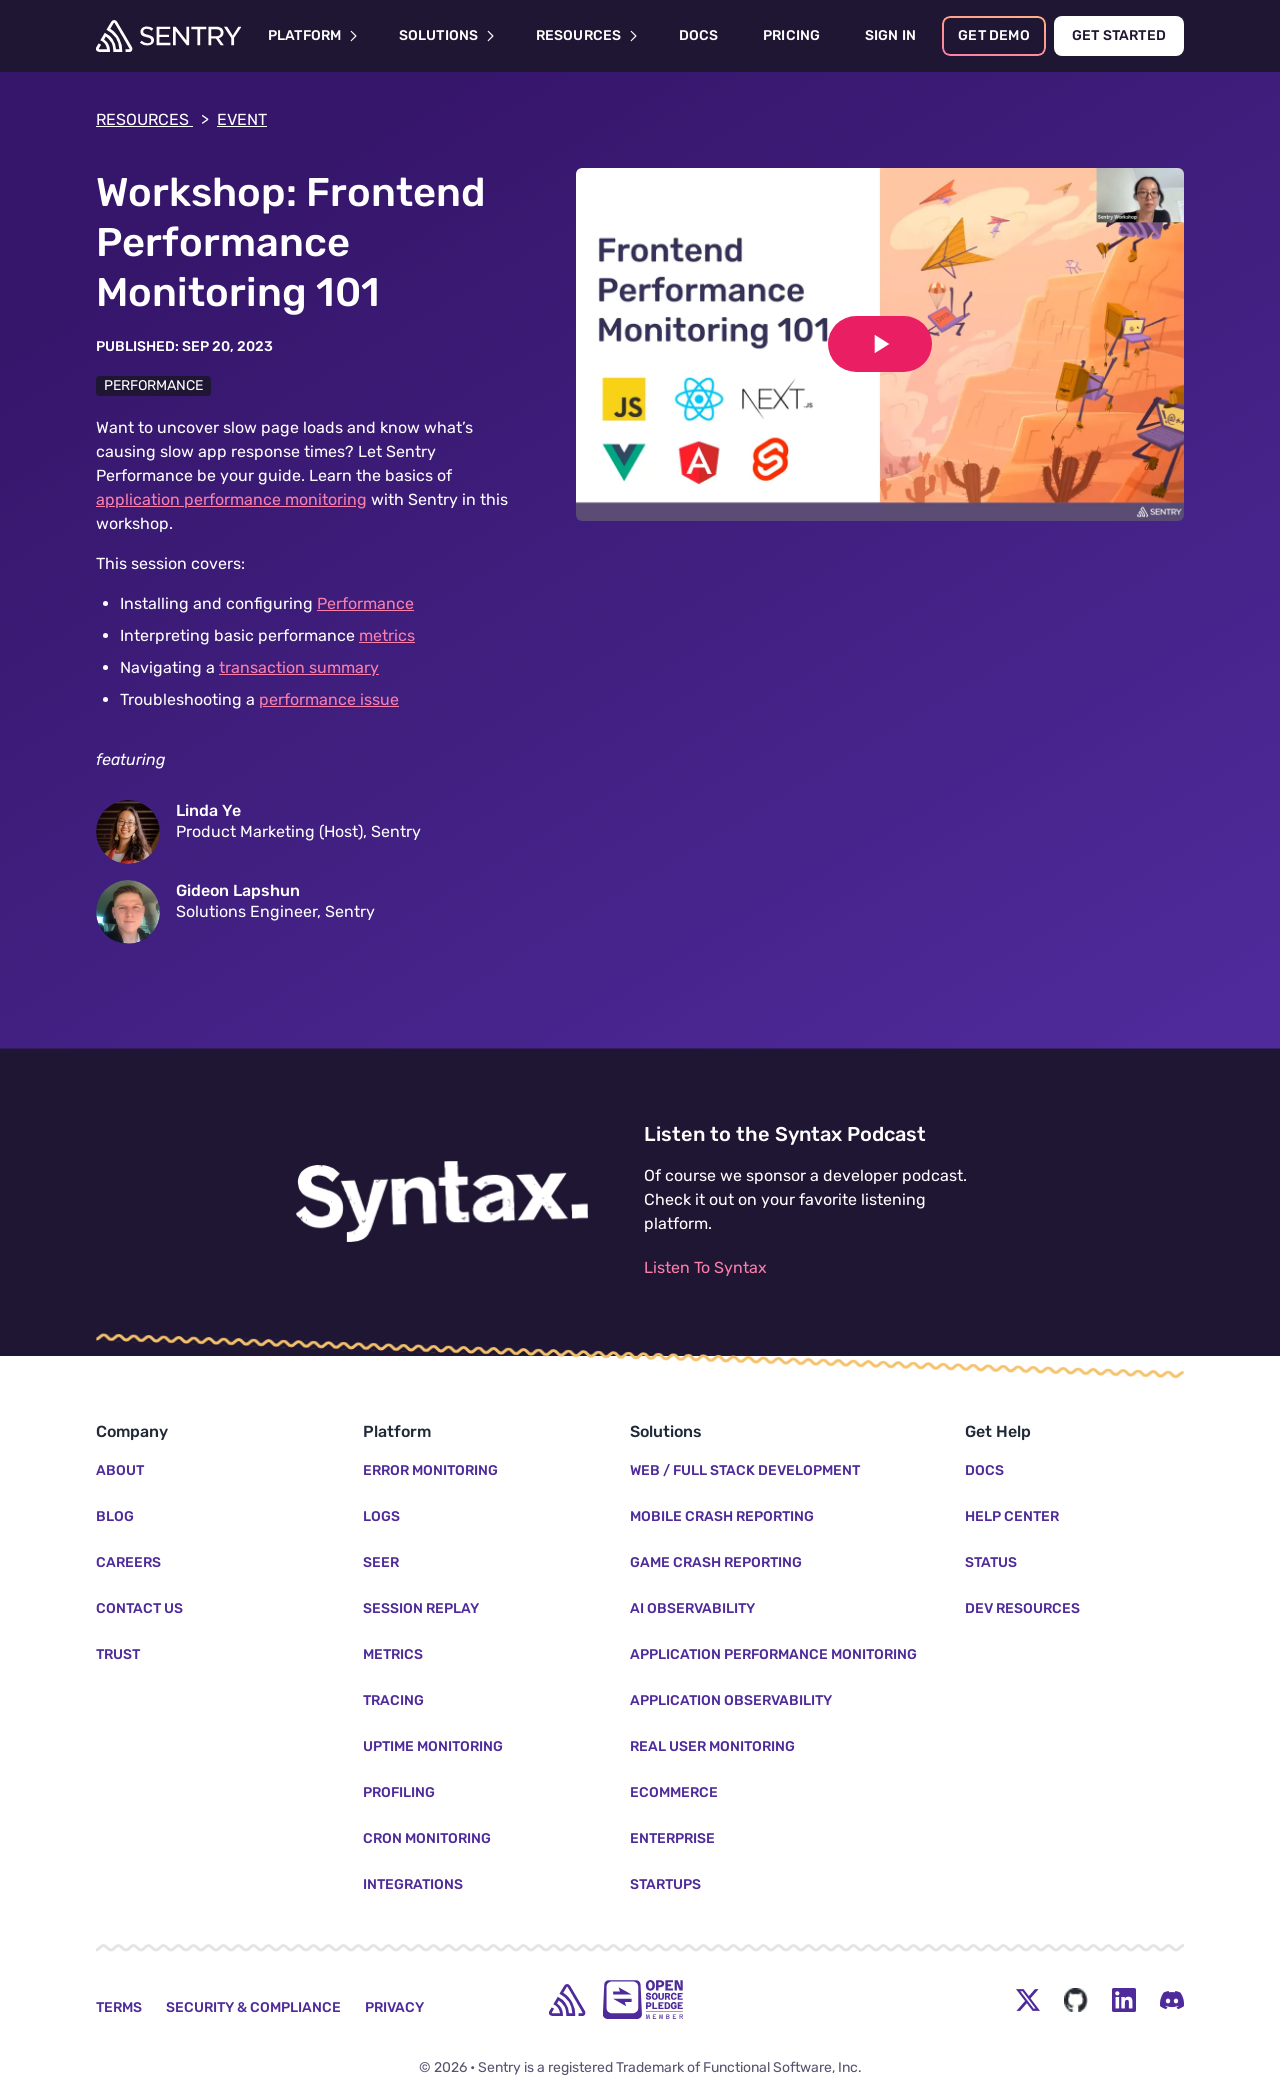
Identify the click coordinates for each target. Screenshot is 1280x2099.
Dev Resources (1022, 1608)
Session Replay (421, 1608)
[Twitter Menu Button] (1028, 2000)
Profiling (399, 1792)
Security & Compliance (253, 2007)
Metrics (393, 1654)
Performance (153, 385)
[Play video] (880, 344)
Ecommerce (674, 1792)
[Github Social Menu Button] (1076, 2000)
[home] (567, 2000)
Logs (381, 1516)
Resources (152, 120)
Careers (128, 1562)
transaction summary (299, 667)
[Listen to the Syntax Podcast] (442, 1202)
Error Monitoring (430, 1470)
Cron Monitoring (427, 1838)
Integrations (413, 1884)
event (242, 119)
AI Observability (692, 1608)
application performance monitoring (231, 499)
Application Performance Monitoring (773, 1654)
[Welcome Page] (168, 36)
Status (991, 1562)
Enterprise (672, 1838)
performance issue (329, 699)
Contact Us (139, 1608)
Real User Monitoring (712, 1746)
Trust (118, 1654)
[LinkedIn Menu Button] (1124, 2000)
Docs (984, 1470)
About (120, 1470)
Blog (115, 1516)
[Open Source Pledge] (643, 1999)
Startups (665, 1884)
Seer (381, 1562)
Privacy (394, 2007)
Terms (119, 2007)
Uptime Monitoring (433, 1746)
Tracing (393, 1700)
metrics (387, 635)
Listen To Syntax (705, 1267)
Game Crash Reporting (716, 1562)
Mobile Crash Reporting (722, 1516)
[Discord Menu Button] (1172, 2000)
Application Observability (731, 1700)
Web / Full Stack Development (745, 1470)
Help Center (1012, 1516)
